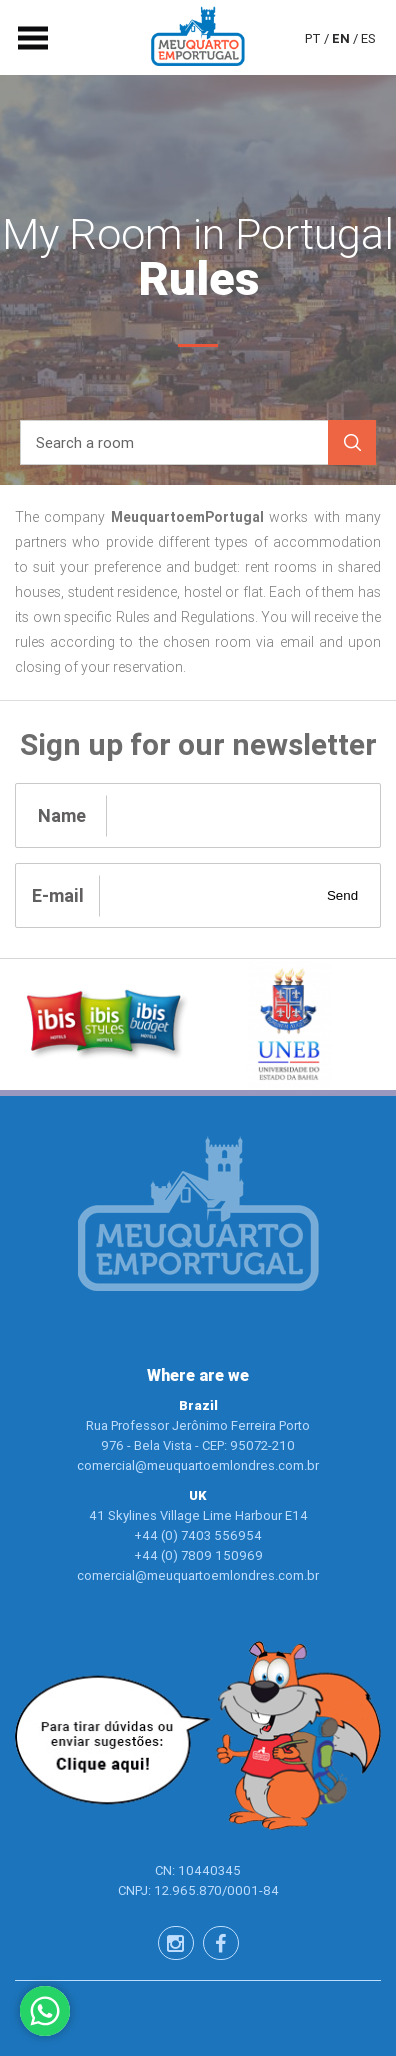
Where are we (198, 1375)
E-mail (58, 895)
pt (313, 37)
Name (62, 815)
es (368, 37)
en (341, 37)
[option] (106, 1025)
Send (342, 895)
